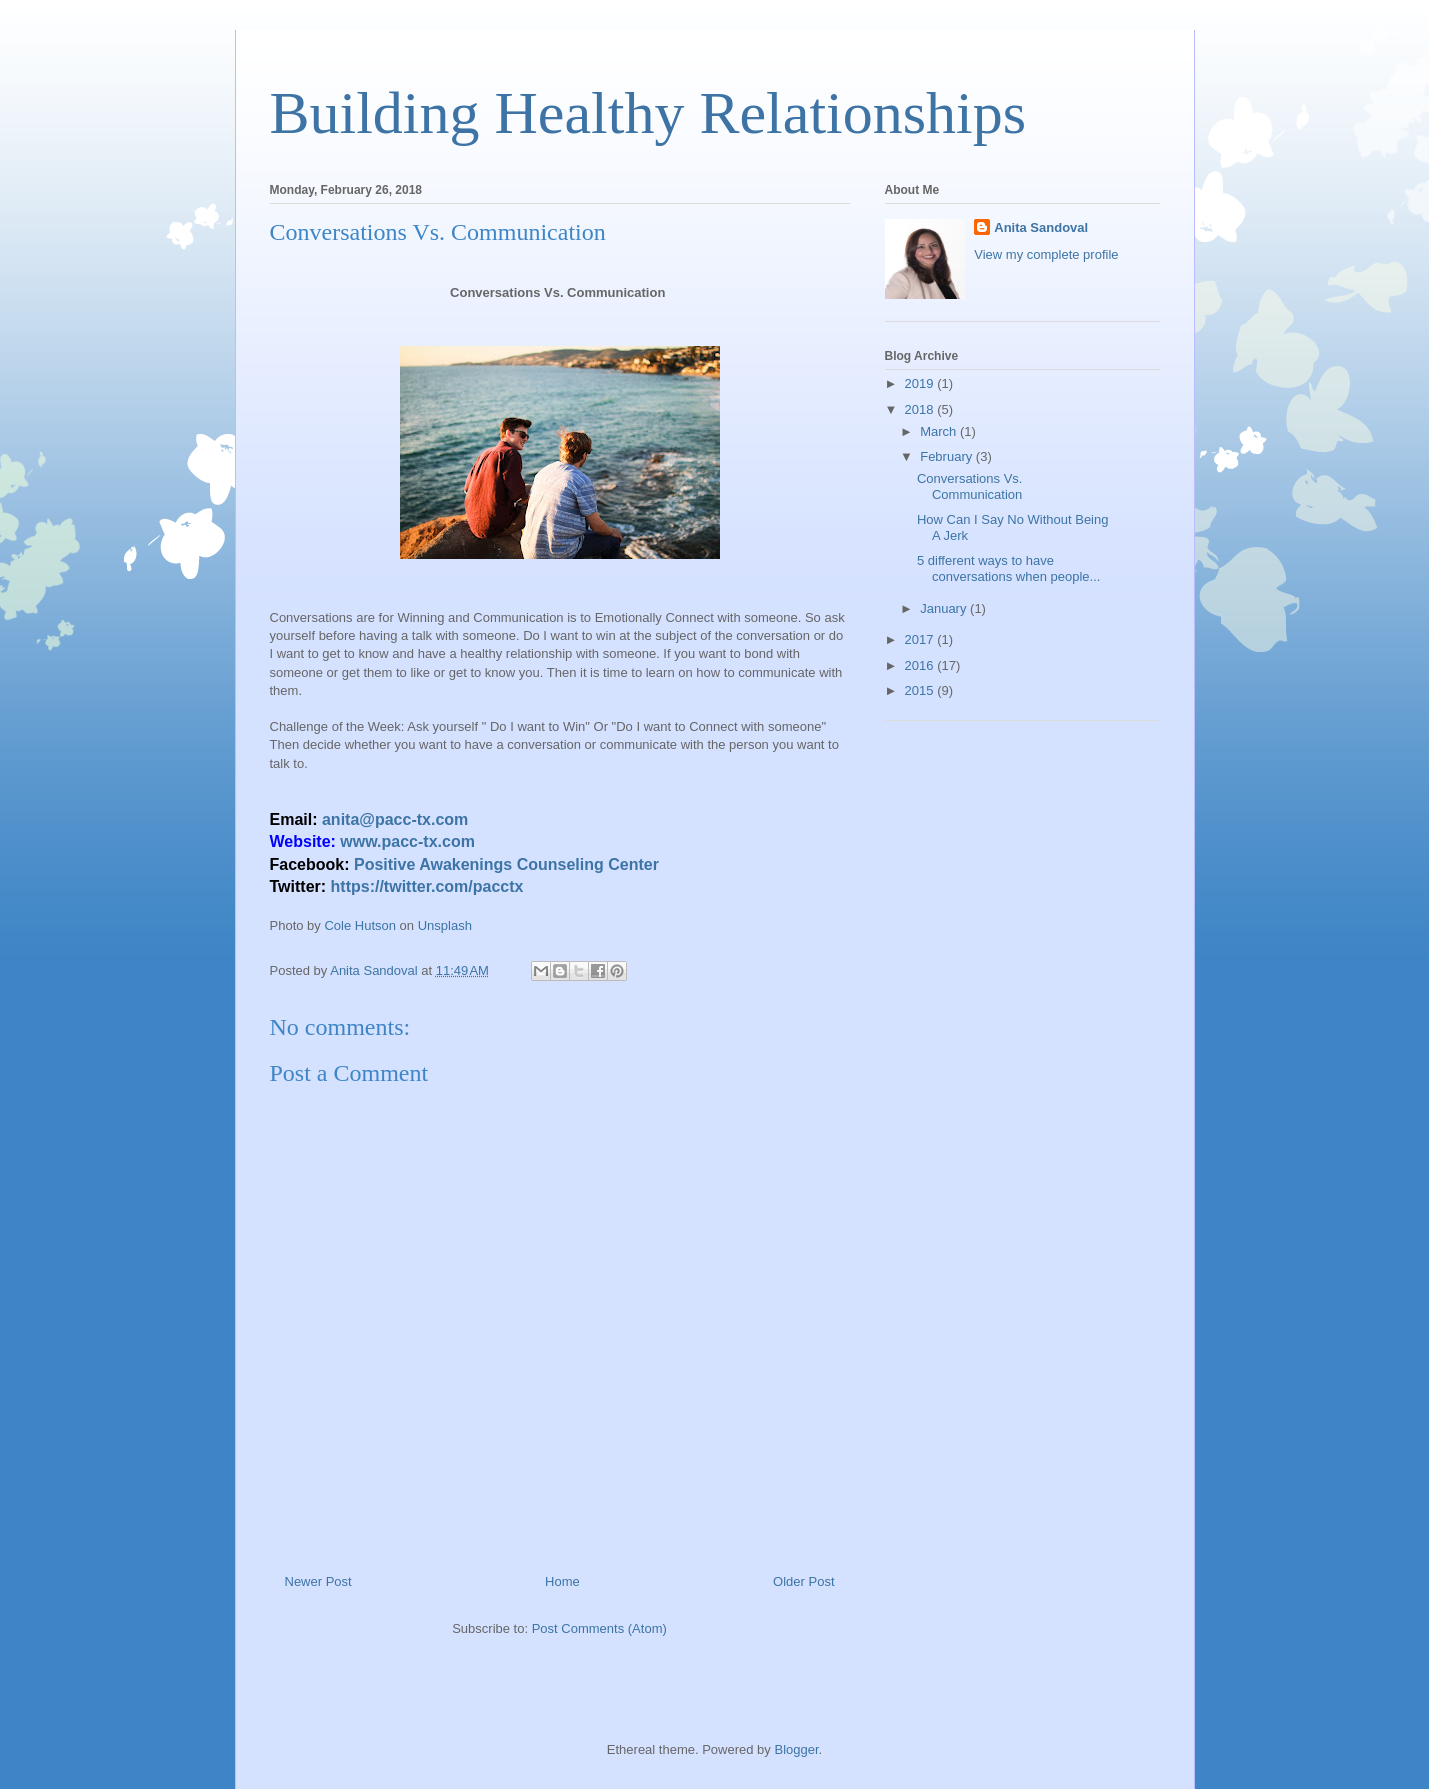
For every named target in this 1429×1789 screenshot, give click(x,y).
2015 (921, 690)
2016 (921, 665)
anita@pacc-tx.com (395, 819)
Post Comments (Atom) (599, 1628)
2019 (921, 383)
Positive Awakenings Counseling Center (506, 864)
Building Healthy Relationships (648, 113)
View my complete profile (1046, 254)
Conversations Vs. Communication (970, 486)
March (940, 431)
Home (562, 1581)
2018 (921, 409)
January (945, 608)
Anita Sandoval (1041, 227)
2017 (921, 639)
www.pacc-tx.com (407, 841)
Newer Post (318, 1581)
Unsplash (445, 925)
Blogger (796, 1749)
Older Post (803, 1581)
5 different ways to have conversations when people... (1008, 568)
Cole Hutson (360, 925)
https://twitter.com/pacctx (427, 886)
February (948, 456)
